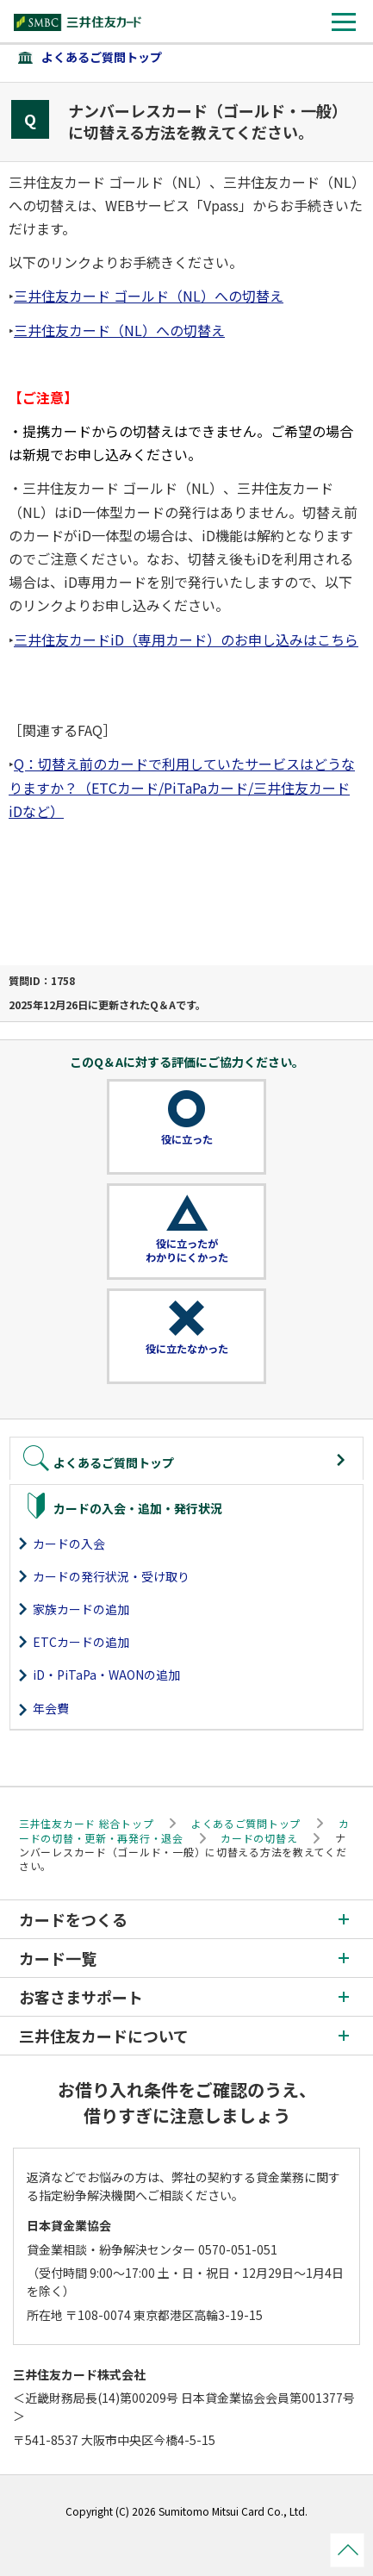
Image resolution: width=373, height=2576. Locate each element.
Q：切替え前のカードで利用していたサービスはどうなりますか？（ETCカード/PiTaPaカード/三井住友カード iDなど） (182, 786)
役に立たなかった (187, 1349)
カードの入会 (69, 1543)
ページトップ (347, 2550)
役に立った (187, 1139)
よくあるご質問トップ (101, 56)
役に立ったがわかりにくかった (187, 1250)
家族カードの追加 (81, 1609)
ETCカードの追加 (81, 1641)
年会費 (51, 1708)
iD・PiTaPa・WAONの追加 (106, 1674)
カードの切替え (259, 1838)
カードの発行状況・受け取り (111, 1576)
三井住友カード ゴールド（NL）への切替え (148, 295)
